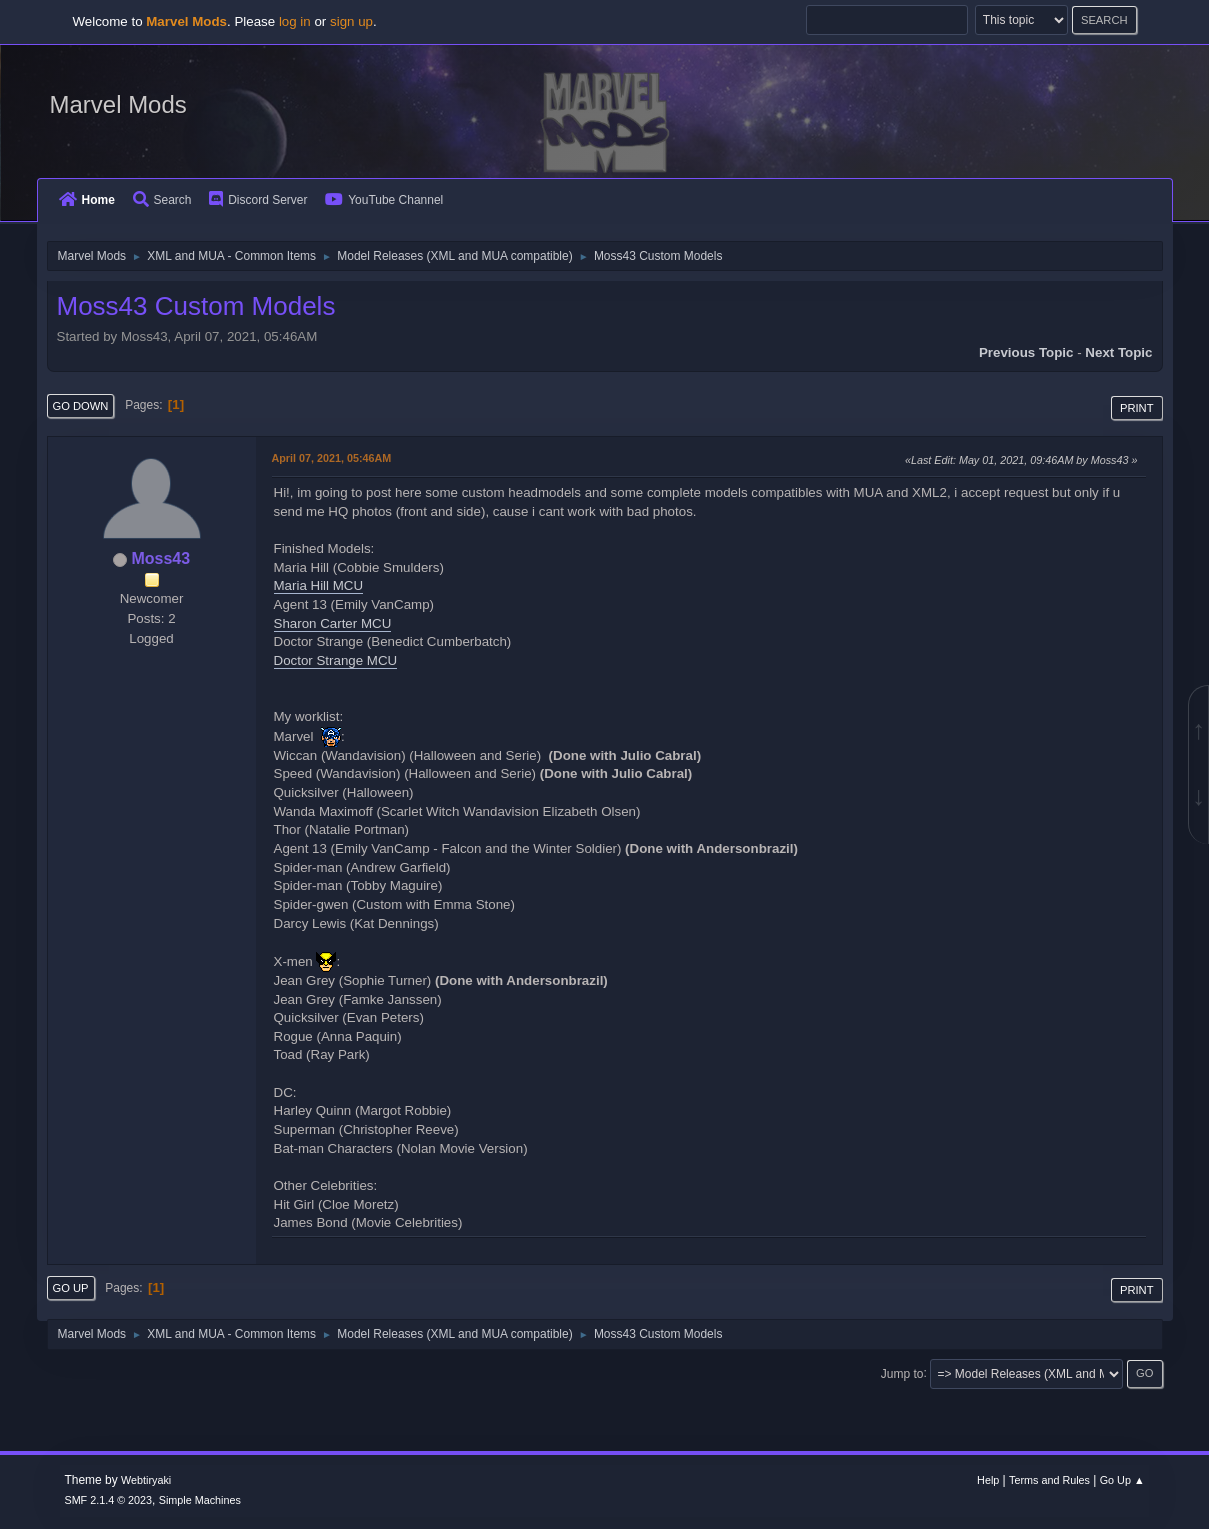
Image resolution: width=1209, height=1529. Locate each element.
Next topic (1118, 352)
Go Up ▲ (1122, 1480)
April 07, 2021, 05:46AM (332, 458)
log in (295, 21)
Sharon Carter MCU (333, 623)
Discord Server (258, 200)
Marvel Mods (118, 104)
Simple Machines (200, 1500)
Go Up (71, 1288)
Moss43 (160, 558)
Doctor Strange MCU (336, 660)
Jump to (902, 1373)
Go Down (81, 406)
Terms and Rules (1049, 1480)
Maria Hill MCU (319, 585)
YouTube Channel (384, 200)
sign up (351, 21)
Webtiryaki (146, 1480)
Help (988, 1480)
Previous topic (1026, 352)
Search (162, 200)
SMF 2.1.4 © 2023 (108, 1500)
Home (87, 200)
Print (1137, 408)
